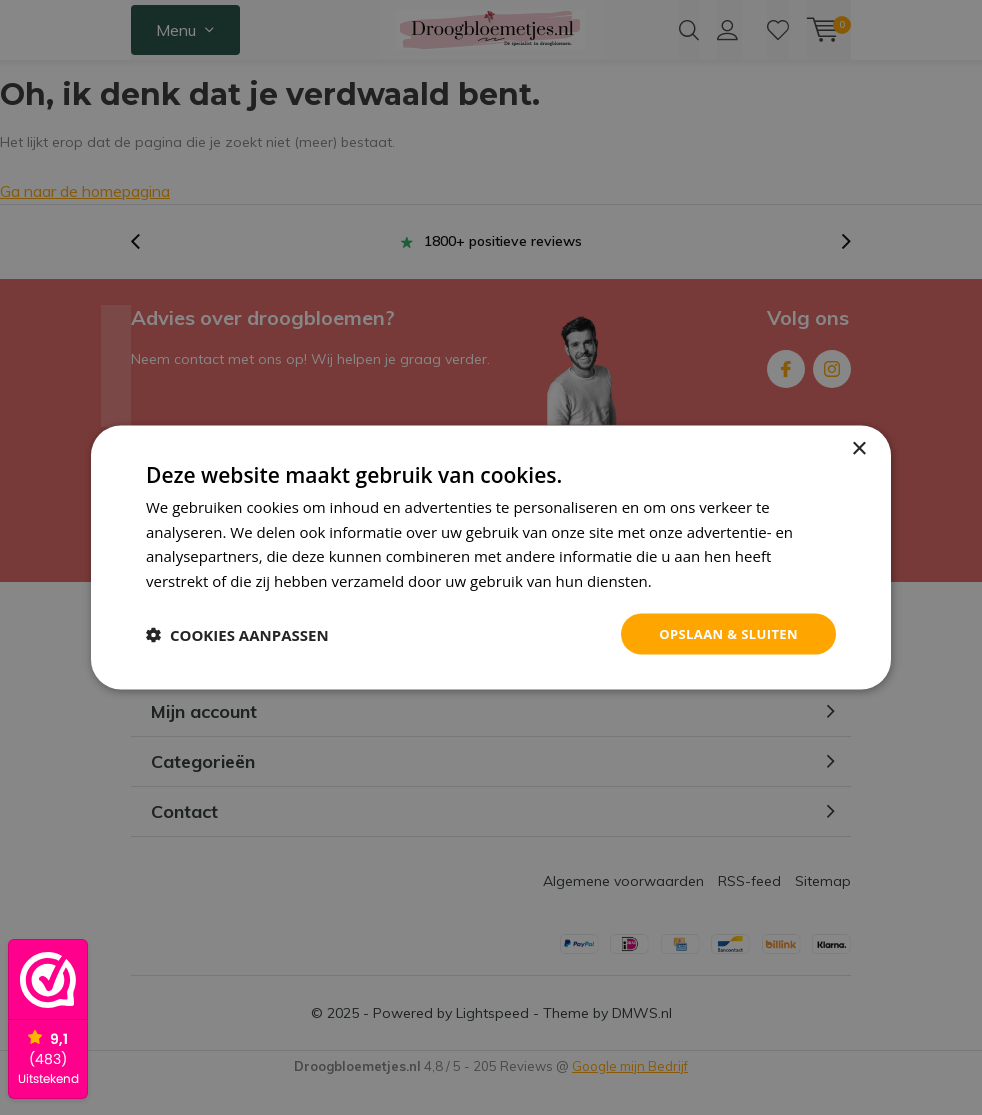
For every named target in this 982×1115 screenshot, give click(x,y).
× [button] (858, 446)
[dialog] (491, 557)
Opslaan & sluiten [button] (723, 633)
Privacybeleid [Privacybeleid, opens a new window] (702, 579)
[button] (237, 634)
